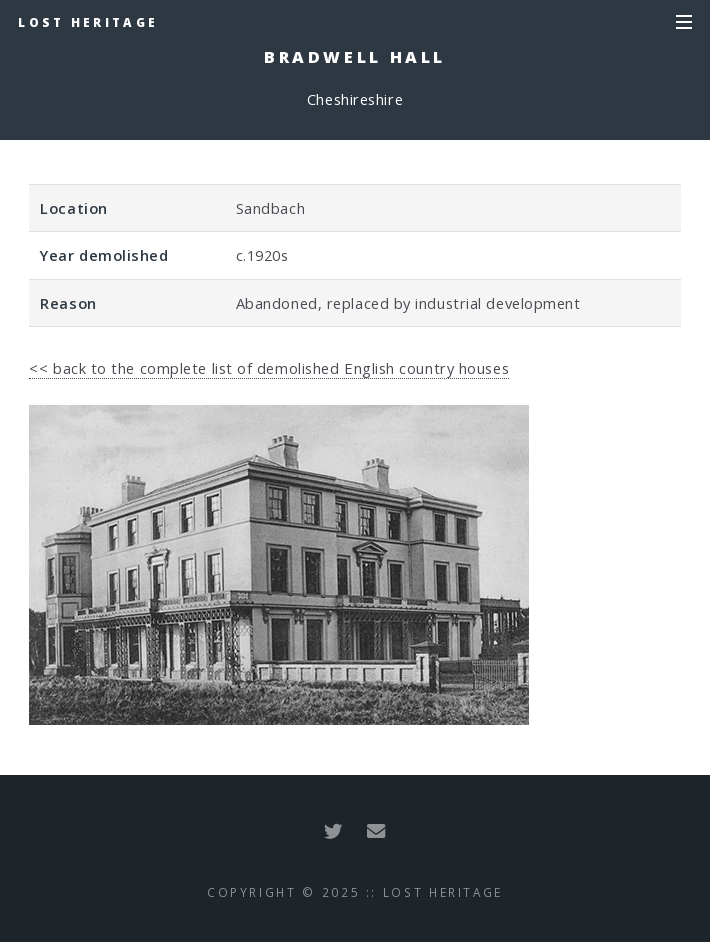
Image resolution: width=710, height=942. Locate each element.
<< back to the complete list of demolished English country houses (269, 368)
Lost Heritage (88, 22)
